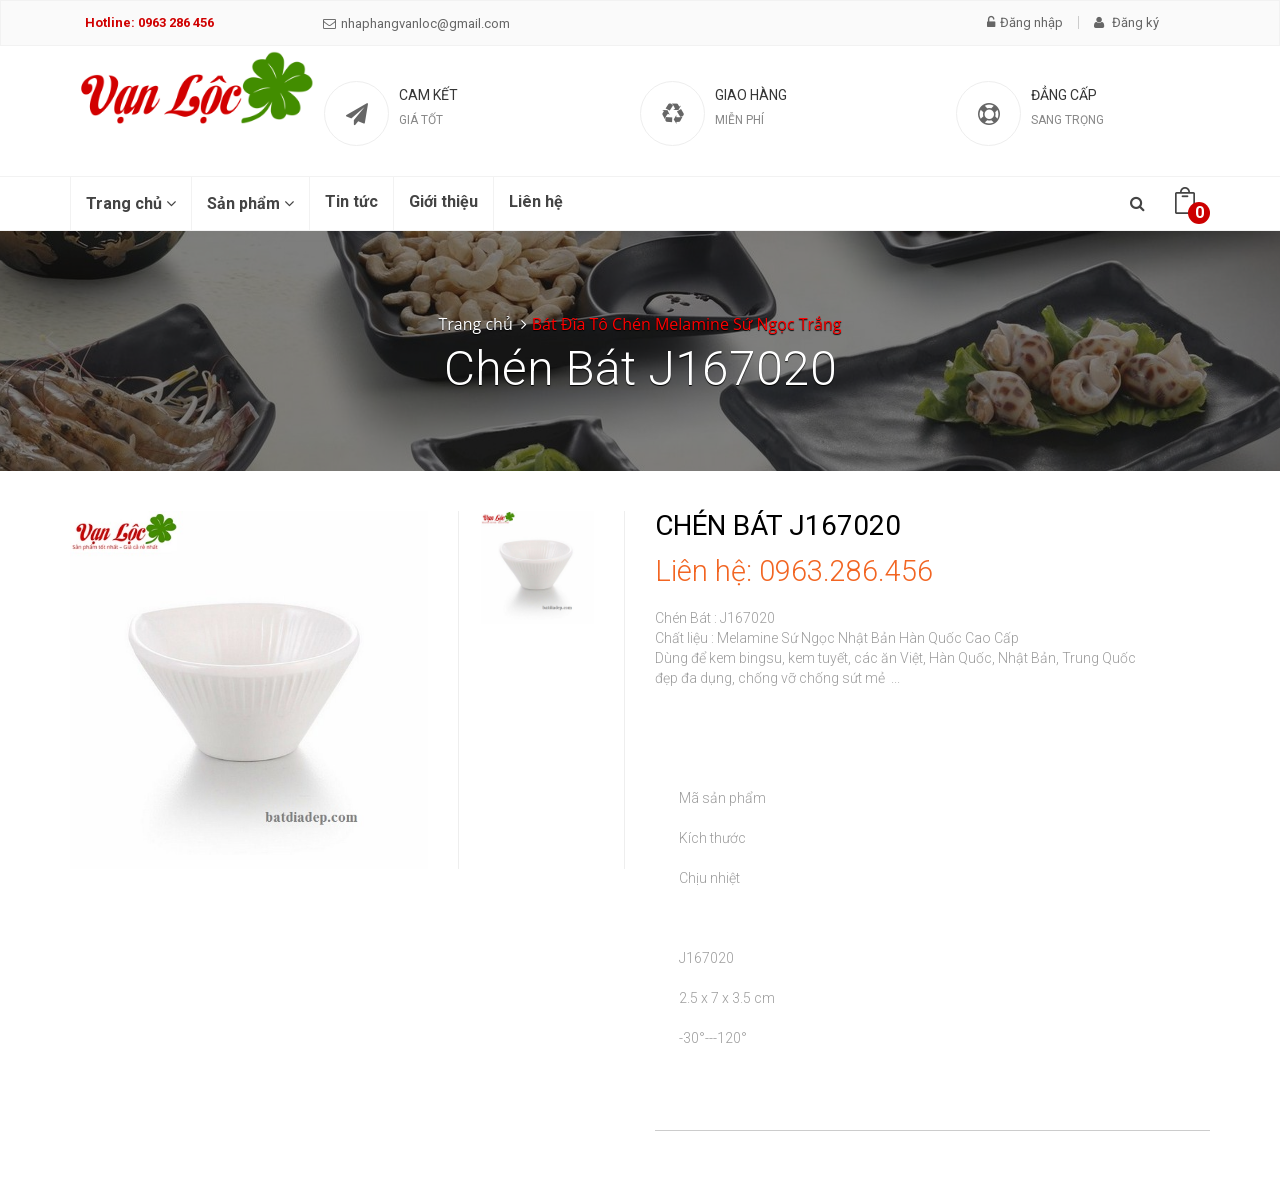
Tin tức (351, 201)
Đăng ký (1126, 22)
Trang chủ (131, 203)
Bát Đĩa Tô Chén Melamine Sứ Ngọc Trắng (687, 324)
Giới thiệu (443, 201)
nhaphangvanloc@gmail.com (416, 23)
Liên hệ (536, 201)
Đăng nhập (1025, 22)
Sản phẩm (250, 203)
